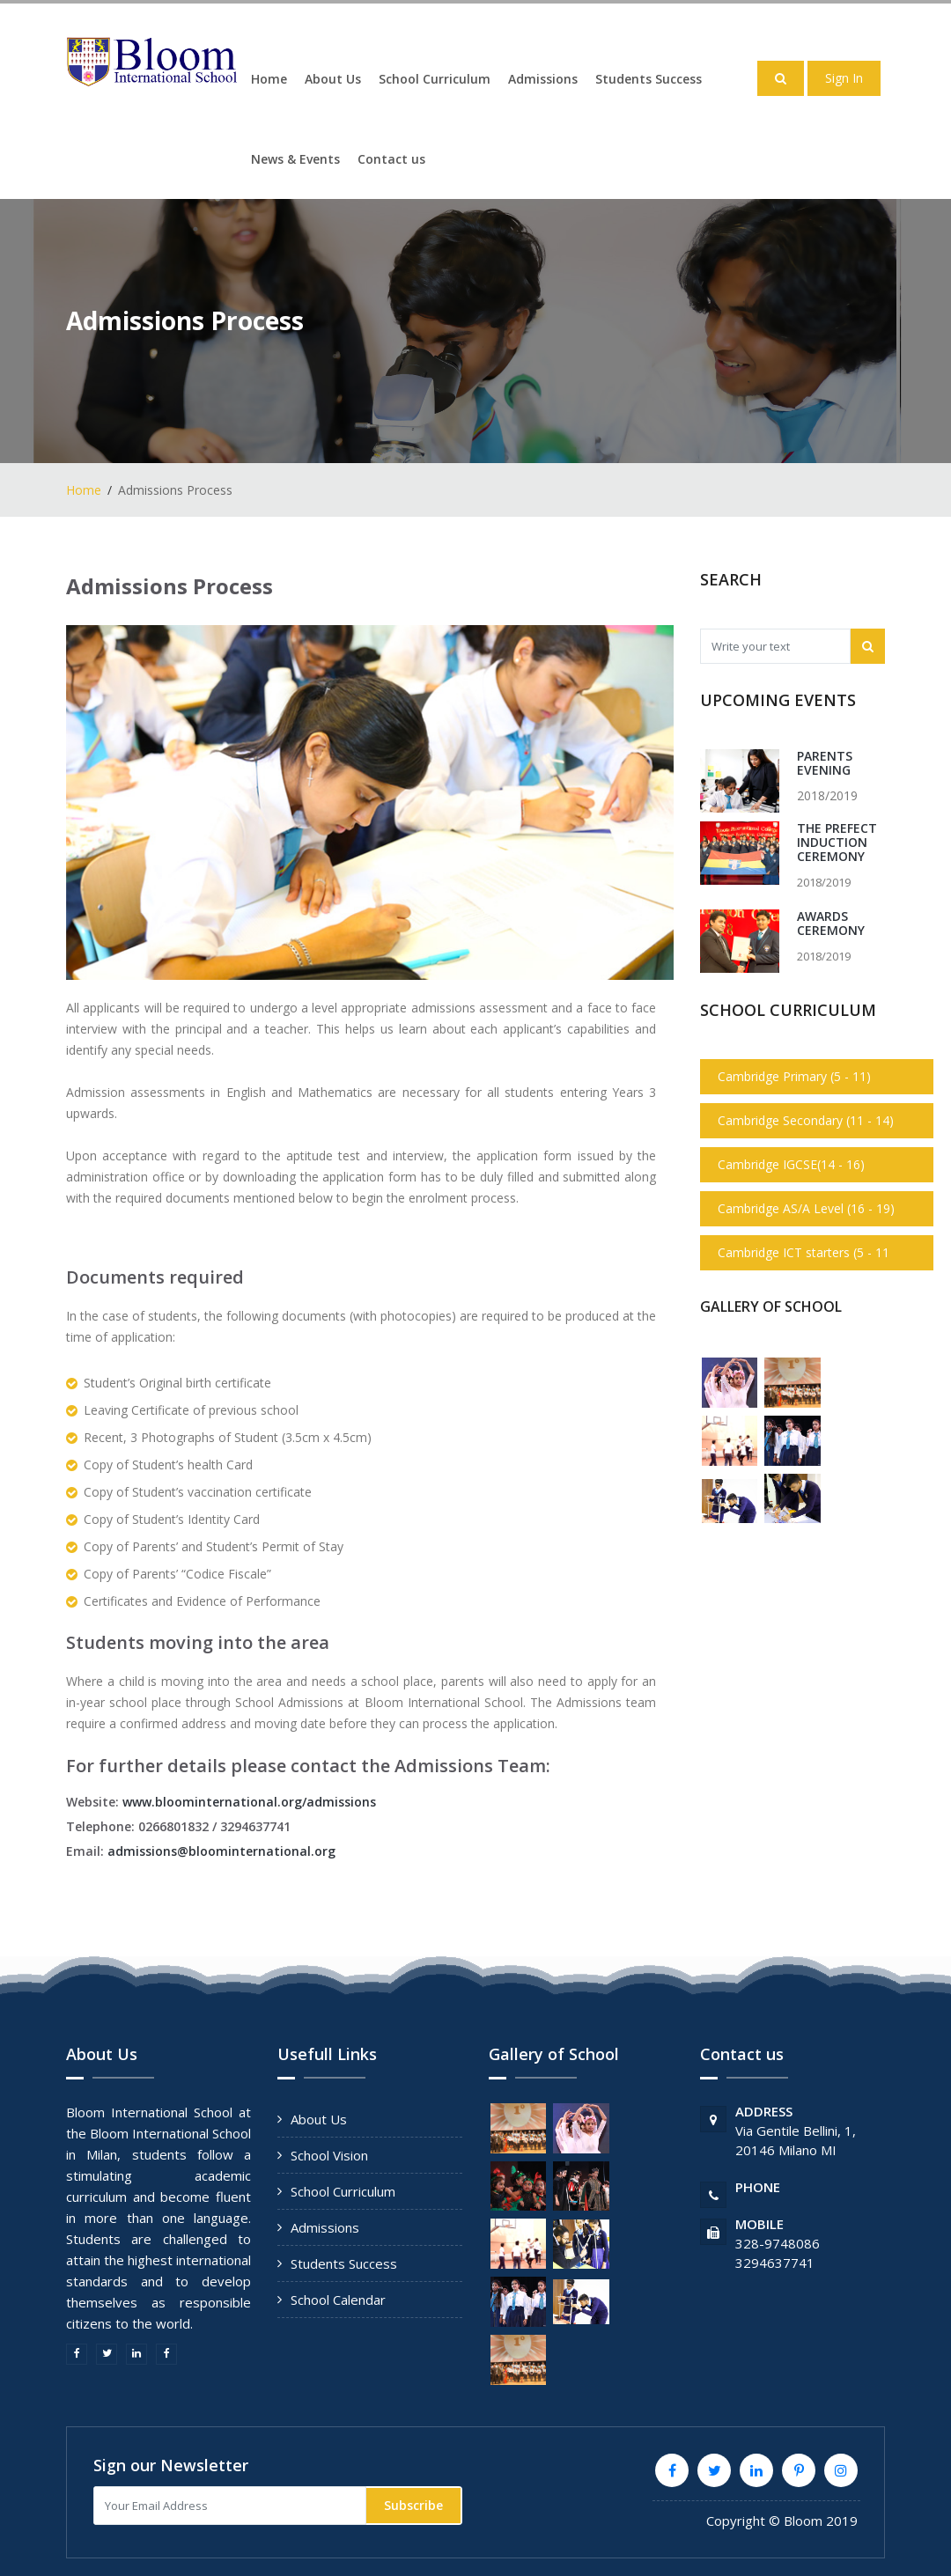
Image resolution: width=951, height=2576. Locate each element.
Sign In (844, 78)
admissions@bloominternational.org (221, 1851)
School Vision (329, 2155)
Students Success (648, 78)
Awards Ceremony (831, 923)
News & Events (295, 159)
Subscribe (413, 2505)
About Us (333, 78)
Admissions (543, 78)
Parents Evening (824, 762)
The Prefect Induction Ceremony (837, 842)
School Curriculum (434, 78)
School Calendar (338, 2299)
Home (269, 78)
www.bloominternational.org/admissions (249, 1801)
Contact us (391, 159)
